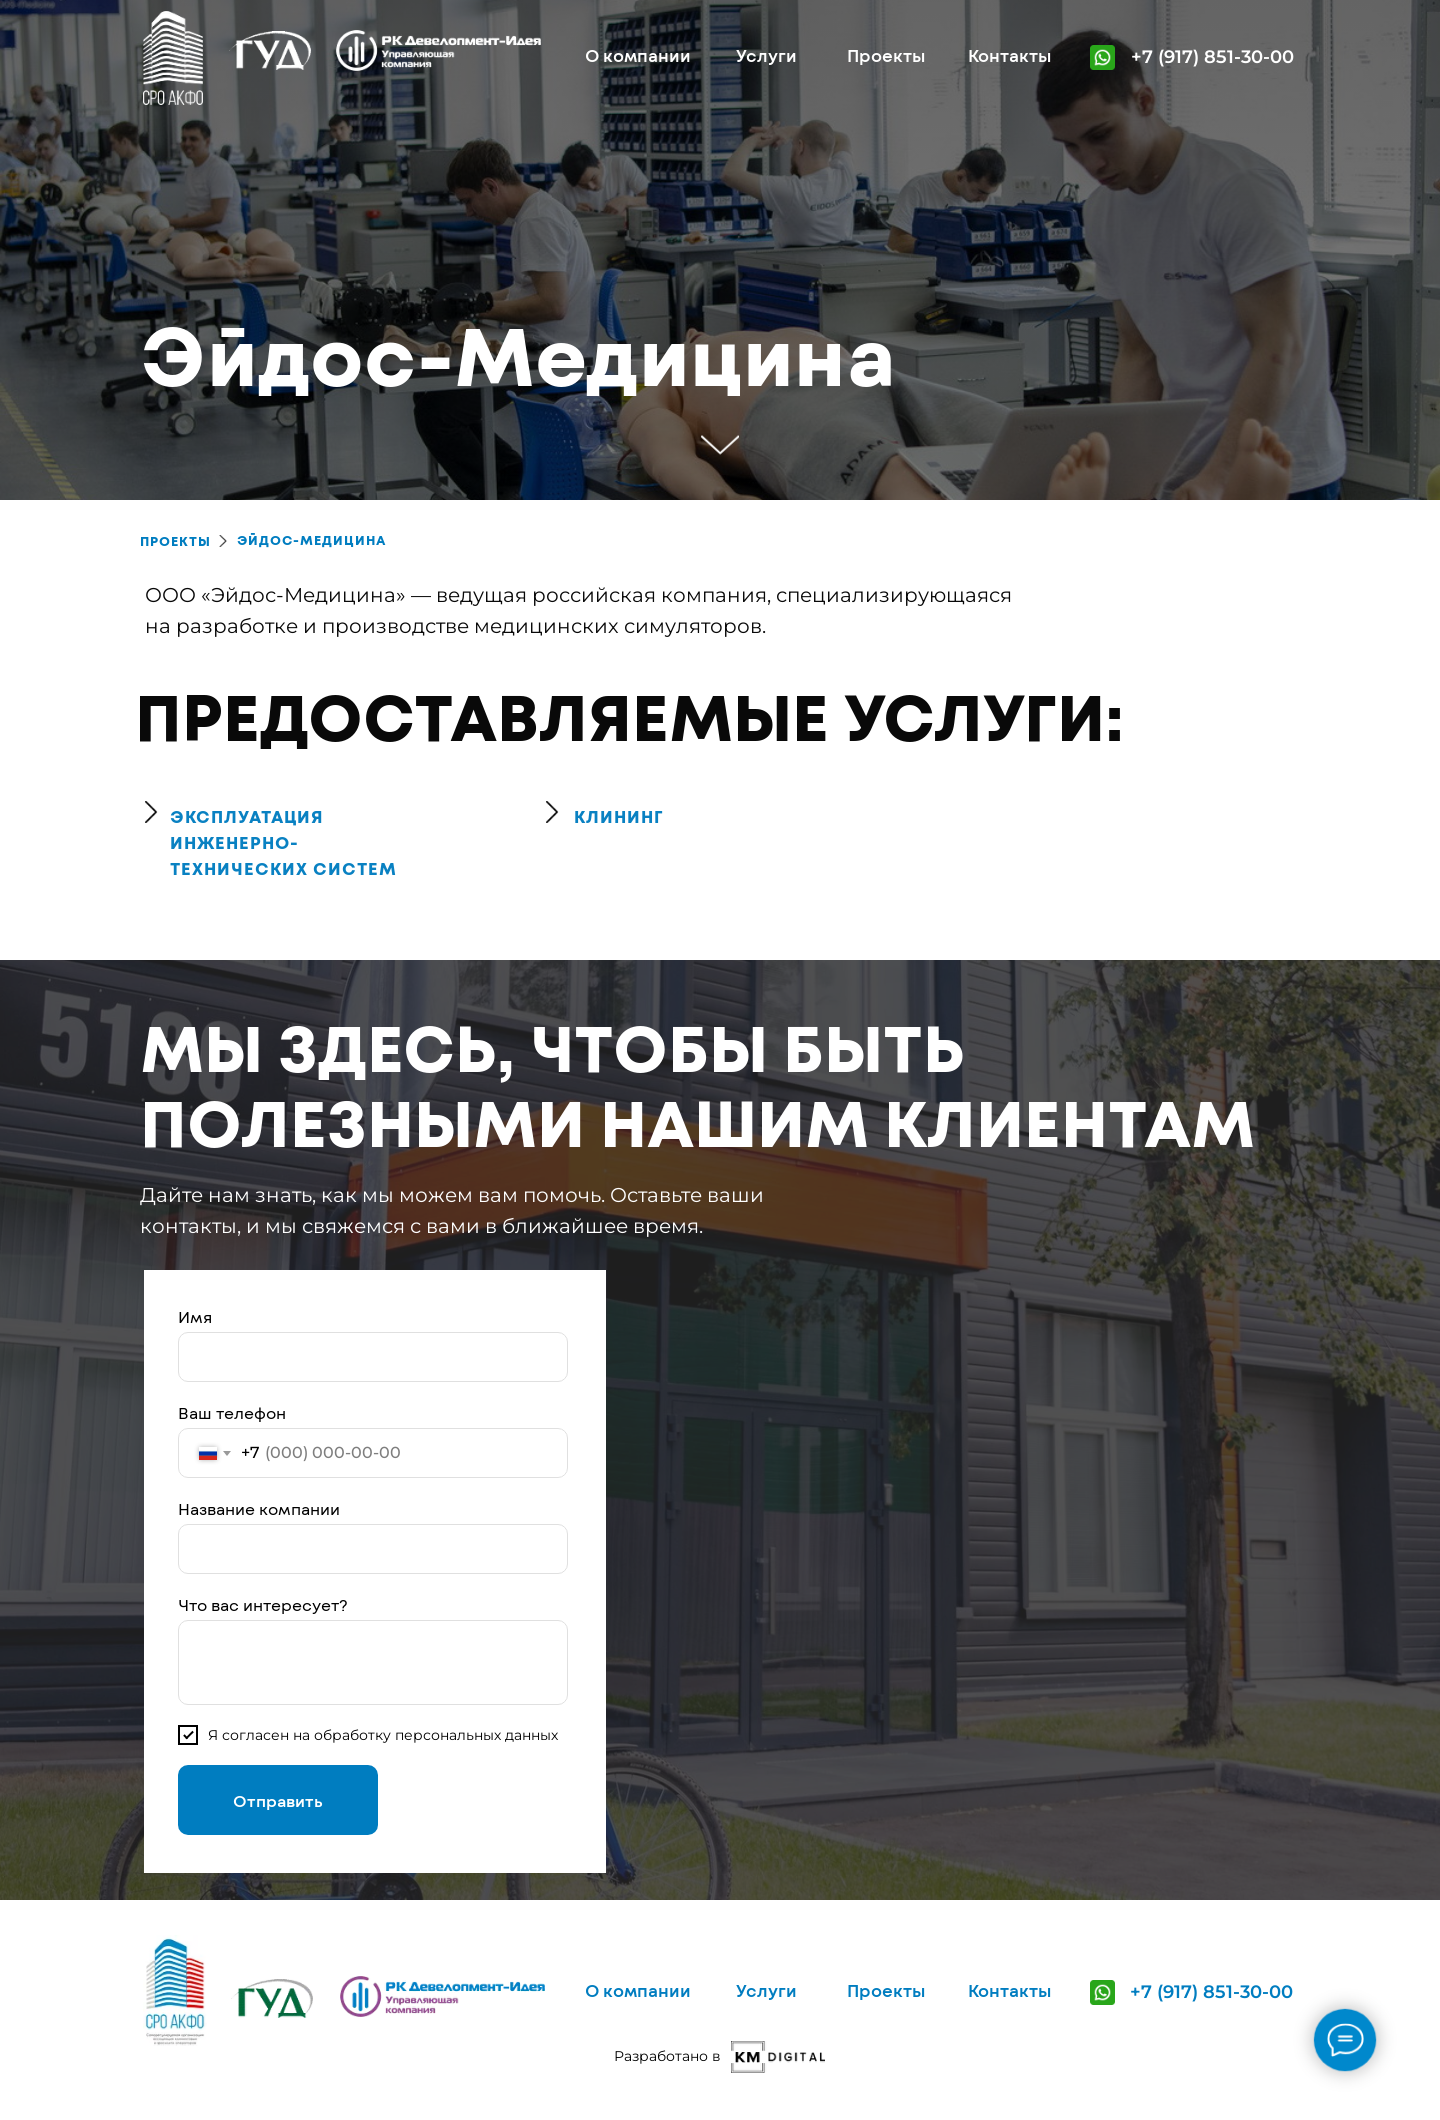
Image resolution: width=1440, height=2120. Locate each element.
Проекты (886, 55)
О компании (638, 55)
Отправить (278, 1800)
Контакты (1009, 55)
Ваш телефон (232, 1412)
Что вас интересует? (263, 1604)
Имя (195, 1316)
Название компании (259, 1508)
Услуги (766, 55)
